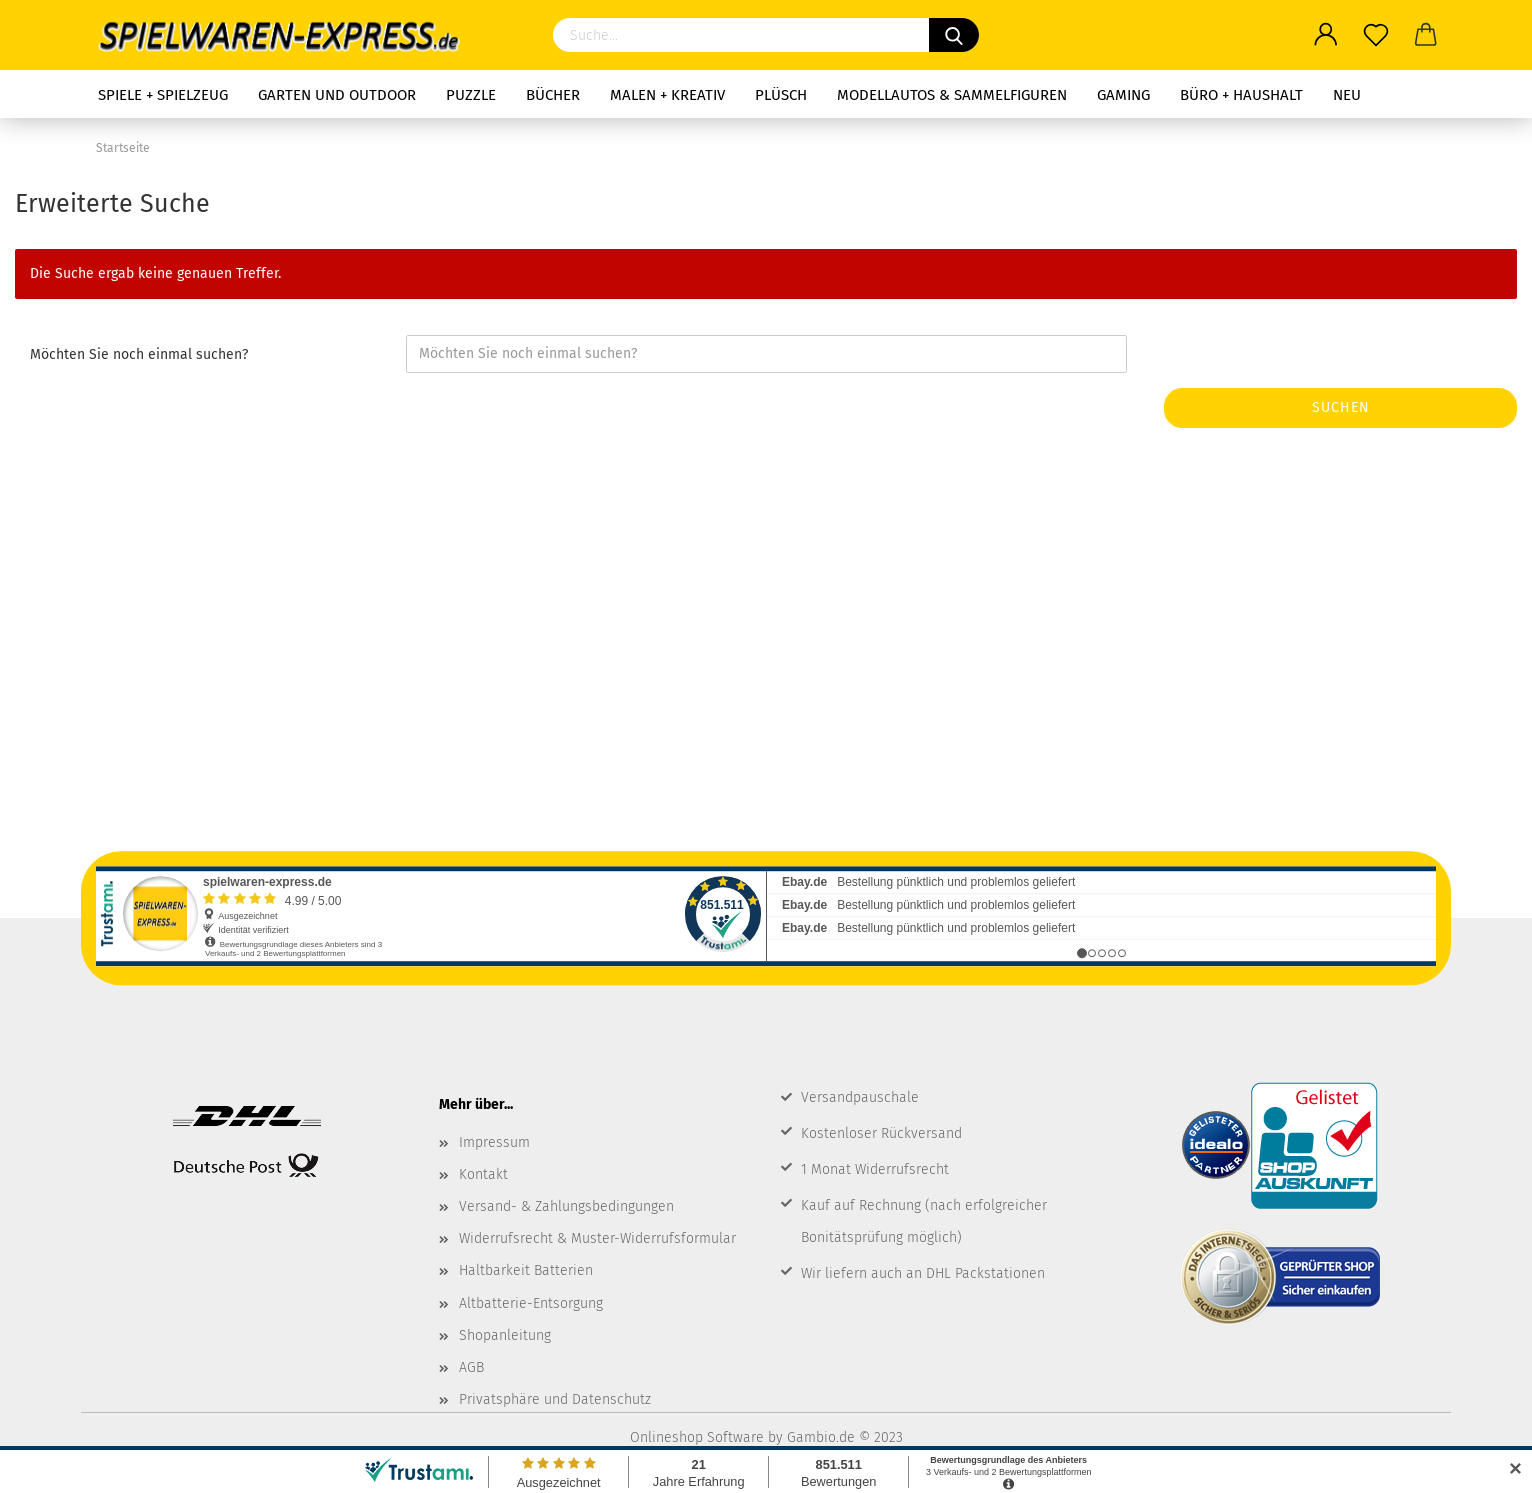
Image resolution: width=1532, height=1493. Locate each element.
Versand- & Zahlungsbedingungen (566, 1206)
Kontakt (483, 1174)
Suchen (1341, 407)
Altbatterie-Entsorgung (531, 1303)
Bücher (553, 95)
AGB (471, 1367)
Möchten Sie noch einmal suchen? (139, 354)
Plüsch (781, 95)
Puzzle (471, 95)
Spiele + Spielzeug (163, 95)
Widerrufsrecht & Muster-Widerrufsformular (597, 1238)
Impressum (494, 1142)
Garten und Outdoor (337, 95)
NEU (1347, 95)
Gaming (1123, 95)
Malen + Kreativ (667, 95)
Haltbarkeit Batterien (526, 1270)
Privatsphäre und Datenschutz (555, 1399)
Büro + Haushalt (1241, 95)
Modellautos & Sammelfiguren (952, 95)
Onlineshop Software (697, 1437)
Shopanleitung (505, 1335)
